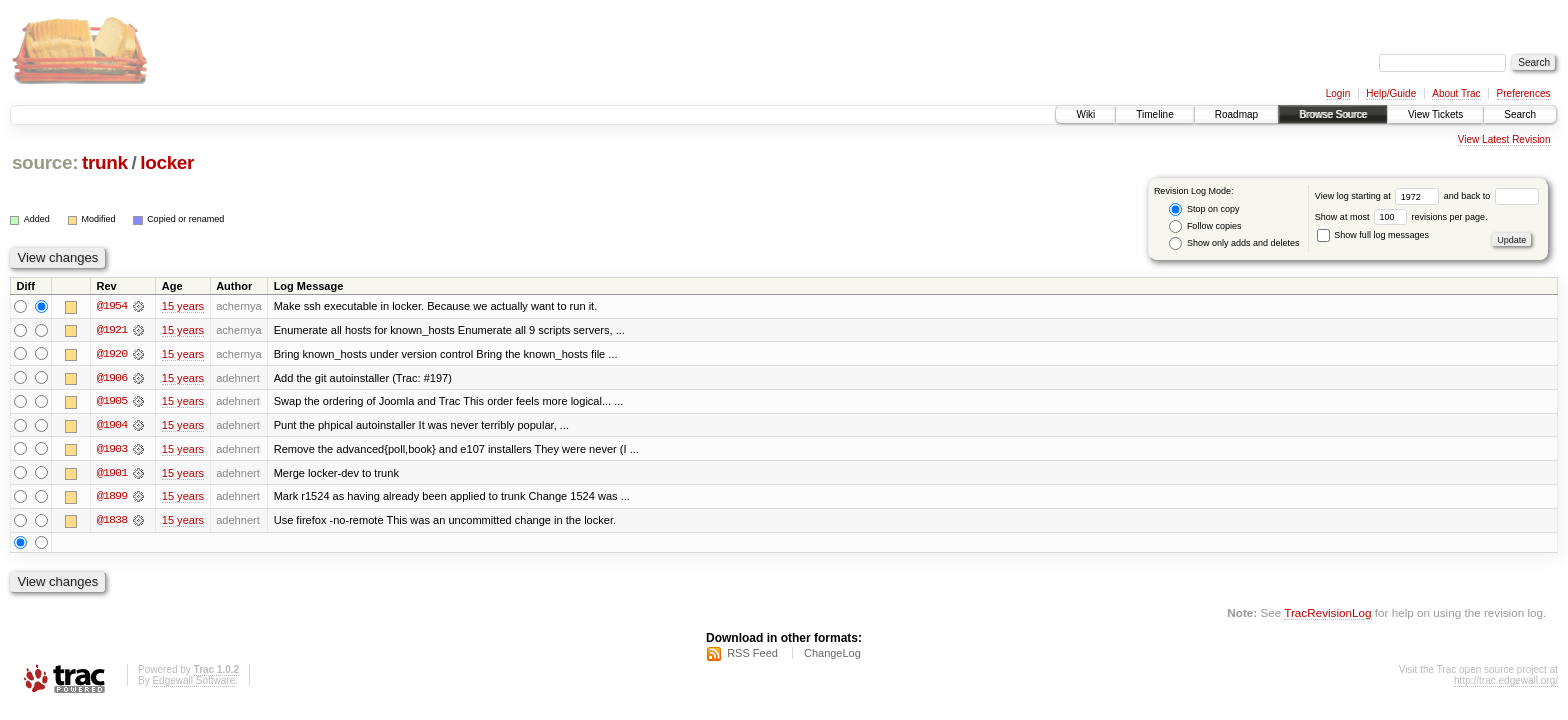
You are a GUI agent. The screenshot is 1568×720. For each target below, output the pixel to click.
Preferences (1524, 93)
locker (167, 162)
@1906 (112, 378)
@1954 (112, 306)
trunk (105, 162)
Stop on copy (1204, 209)
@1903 (112, 450)
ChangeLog (832, 655)
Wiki (1085, 114)
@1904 (112, 426)
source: (45, 162)
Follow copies (1205, 226)
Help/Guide (1391, 93)
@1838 (112, 522)
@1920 (112, 354)
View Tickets (1435, 114)
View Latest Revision (1504, 139)
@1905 (112, 402)
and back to (1491, 196)
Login (1338, 93)
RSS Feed (752, 655)
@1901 (112, 474)
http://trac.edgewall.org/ (1506, 682)
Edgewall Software (193, 682)
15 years (183, 306)
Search (1520, 114)
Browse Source (1333, 114)
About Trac (1456, 93)
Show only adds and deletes (1234, 243)
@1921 (112, 330)
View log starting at (1379, 196)
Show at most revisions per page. (1401, 217)
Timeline (1154, 114)
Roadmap (1236, 114)
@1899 (112, 498)
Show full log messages (1373, 235)
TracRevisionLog (1327, 614)
